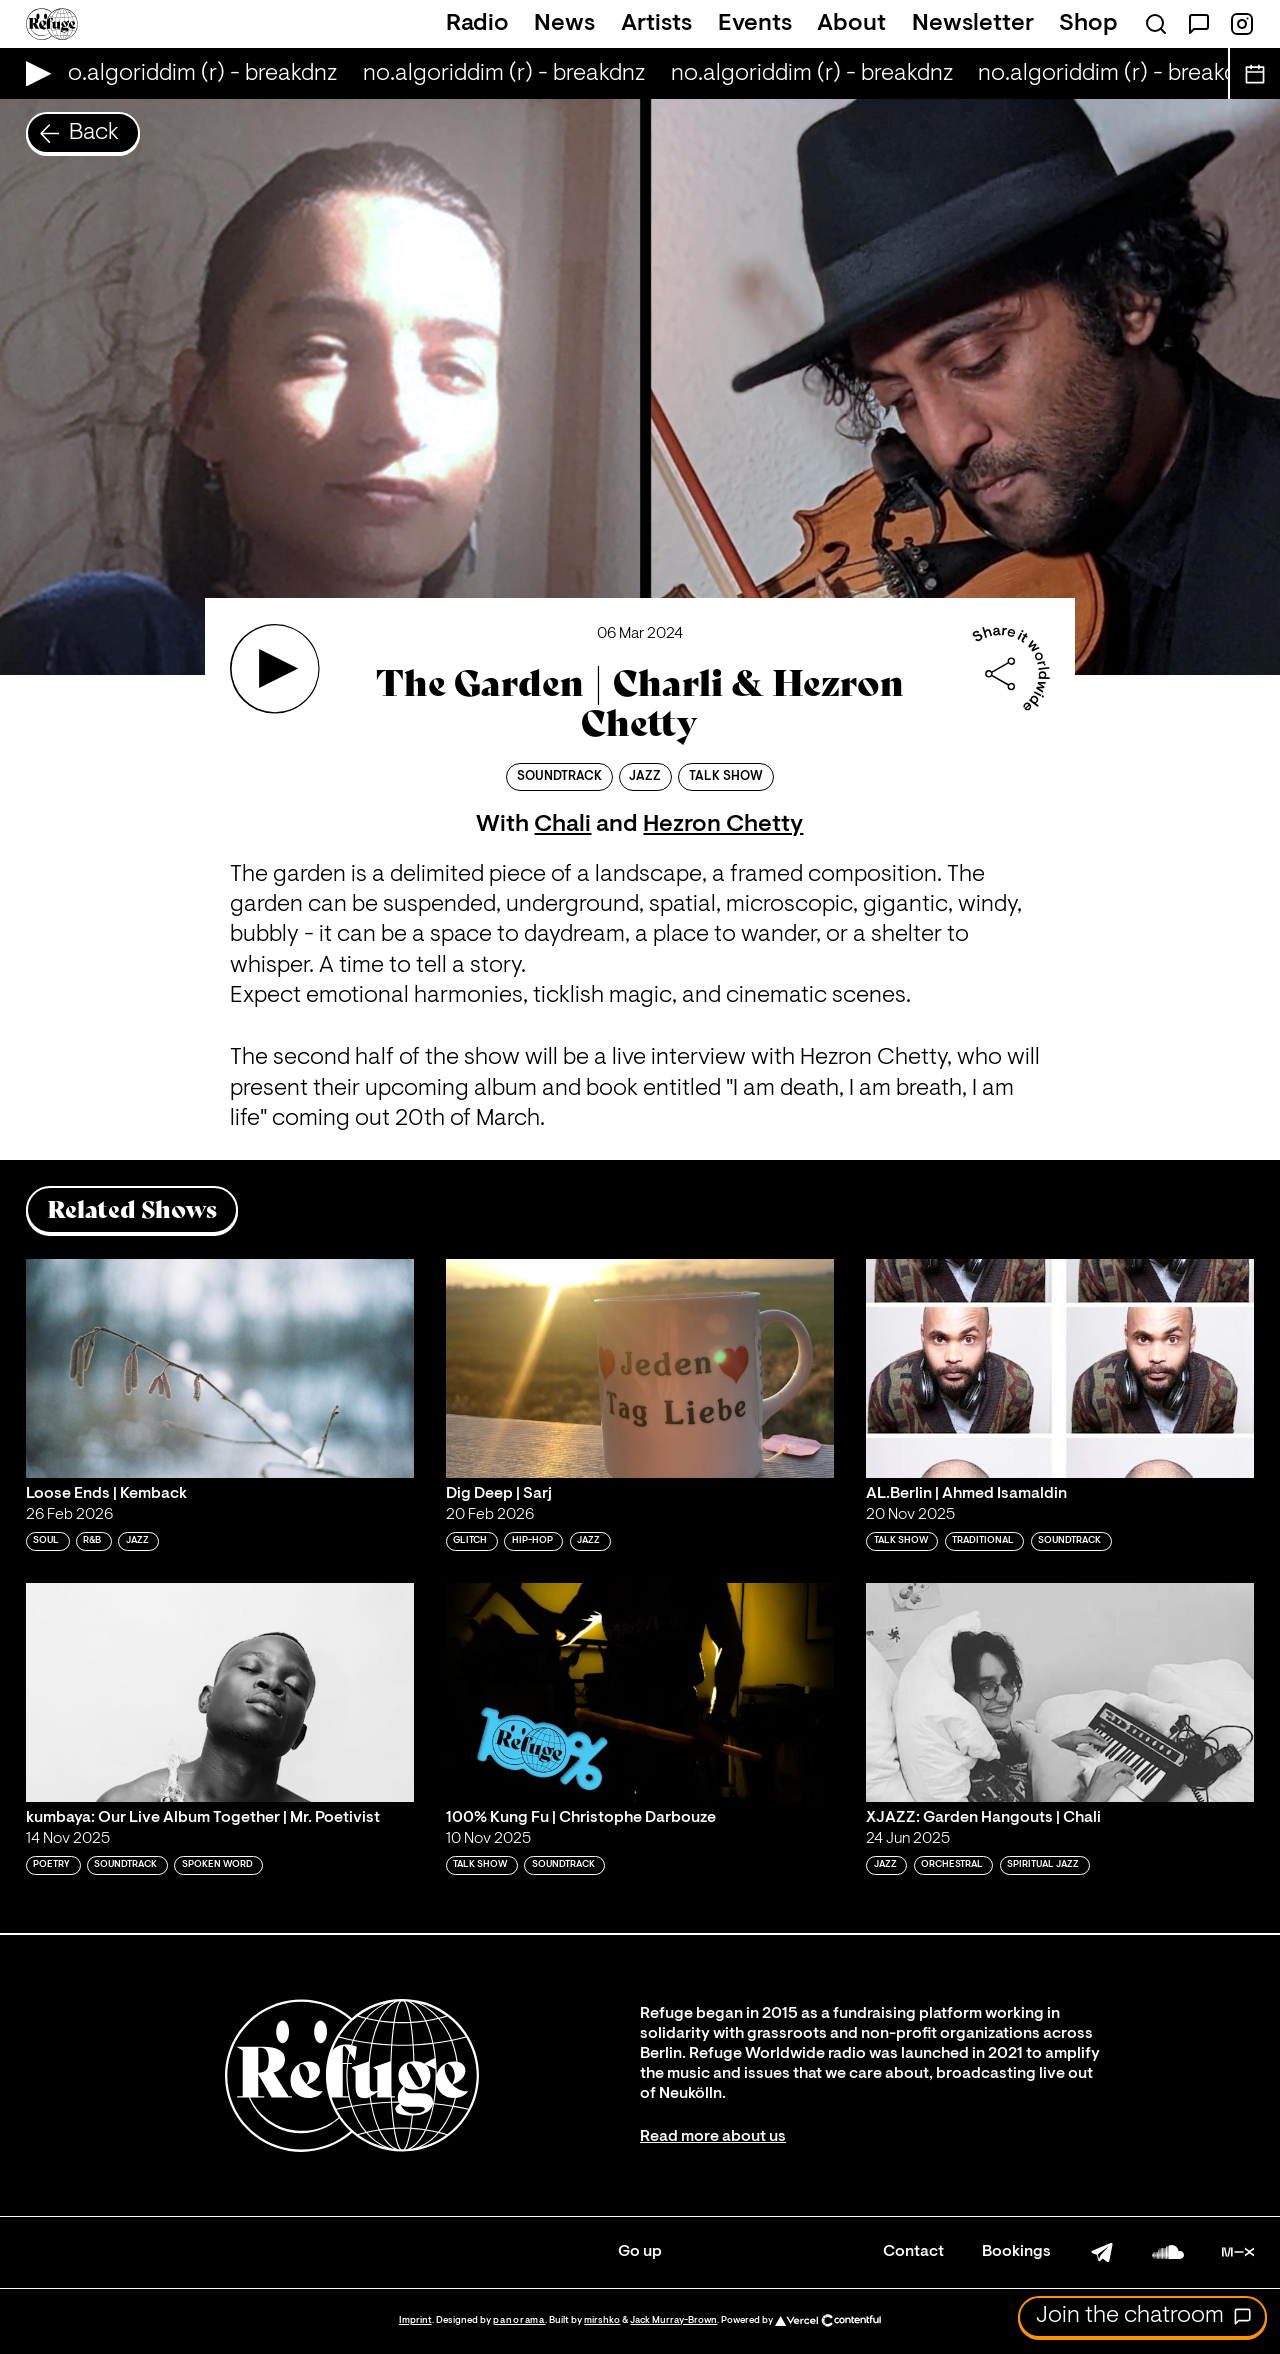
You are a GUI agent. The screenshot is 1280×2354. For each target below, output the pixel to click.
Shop (1088, 24)
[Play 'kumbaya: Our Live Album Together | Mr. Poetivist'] (220, 1692)
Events (755, 24)
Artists (656, 24)
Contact (913, 2252)
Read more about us (713, 2137)
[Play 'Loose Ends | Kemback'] (220, 1368)
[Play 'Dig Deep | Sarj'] (640, 1368)
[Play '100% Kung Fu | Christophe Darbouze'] (640, 1692)
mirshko (602, 2320)
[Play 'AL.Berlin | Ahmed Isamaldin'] (1060, 1368)
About (851, 24)
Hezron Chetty (723, 825)
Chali (562, 825)
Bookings (1016, 2252)
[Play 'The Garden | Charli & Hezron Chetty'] (275, 669)
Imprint (415, 2320)
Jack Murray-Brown (673, 2320)
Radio (477, 24)
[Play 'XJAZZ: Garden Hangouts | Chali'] (1060, 1692)
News (564, 24)
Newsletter (973, 24)
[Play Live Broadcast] (33, 73)
